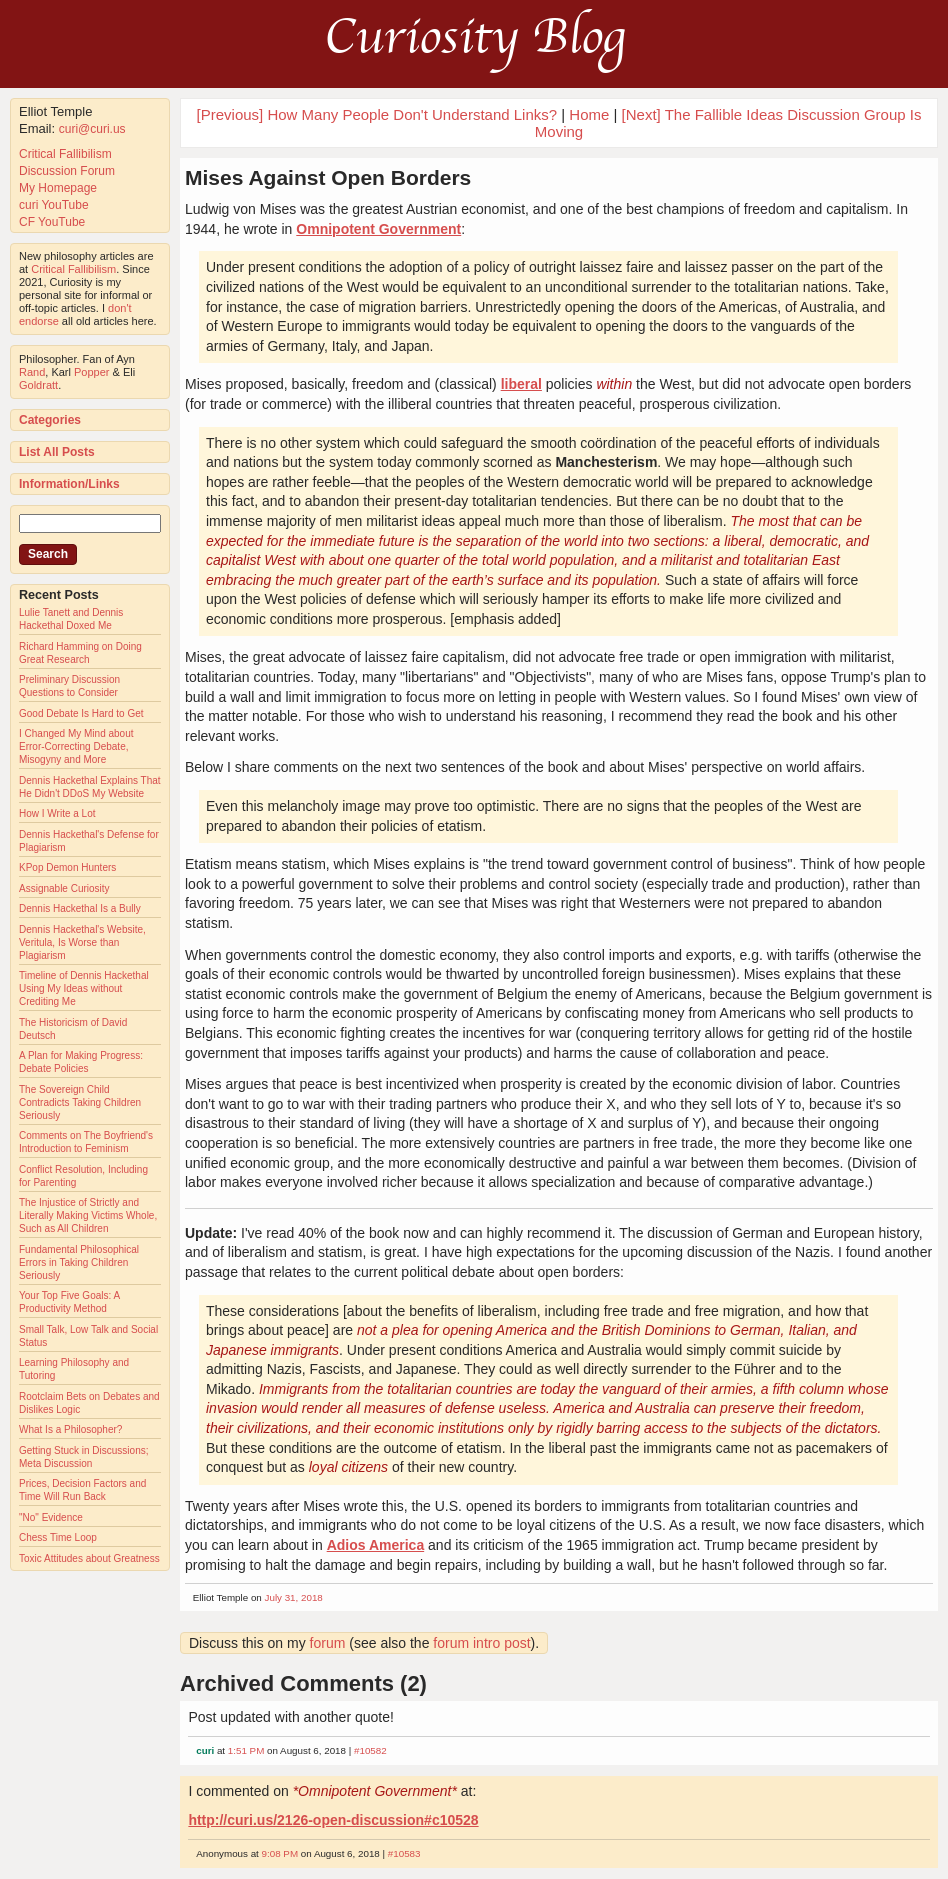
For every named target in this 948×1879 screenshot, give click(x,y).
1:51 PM (246, 1750)
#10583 (404, 1853)
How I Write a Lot (57, 813)
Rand (32, 372)
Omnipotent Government (378, 229)
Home (589, 114)
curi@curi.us (92, 129)
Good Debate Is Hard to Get (81, 713)
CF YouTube (52, 222)
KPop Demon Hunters (67, 867)
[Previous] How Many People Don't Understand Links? (377, 114)
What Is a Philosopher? (70, 1429)
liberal (521, 384)
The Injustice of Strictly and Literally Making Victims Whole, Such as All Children (88, 1215)
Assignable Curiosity (64, 888)
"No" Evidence (51, 1517)
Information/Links (69, 484)
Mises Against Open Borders (328, 177)
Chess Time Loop (58, 1537)
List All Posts (57, 452)
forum (328, 1643)
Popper (91, 372)
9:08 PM (280, 1853)
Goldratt (38, 385)
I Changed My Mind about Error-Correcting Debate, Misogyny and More (76, 746)
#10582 (370, 1750)
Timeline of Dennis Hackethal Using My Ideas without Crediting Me (84, 988)
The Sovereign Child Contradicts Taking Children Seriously (80, 1102)
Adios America (376, 1545)
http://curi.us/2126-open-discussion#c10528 (333, 1820)
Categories (50, 420)
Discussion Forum (67, 171)
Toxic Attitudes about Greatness (89, 1558)
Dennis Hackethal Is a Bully (80, 908)
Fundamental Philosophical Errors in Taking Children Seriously (79, 1262)
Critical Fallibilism (65, 154)
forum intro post (481, 1643)
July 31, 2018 (294, 1597)
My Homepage (58, 188)
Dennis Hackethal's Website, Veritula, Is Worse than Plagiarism (82, 942)
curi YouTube (54, 205)
